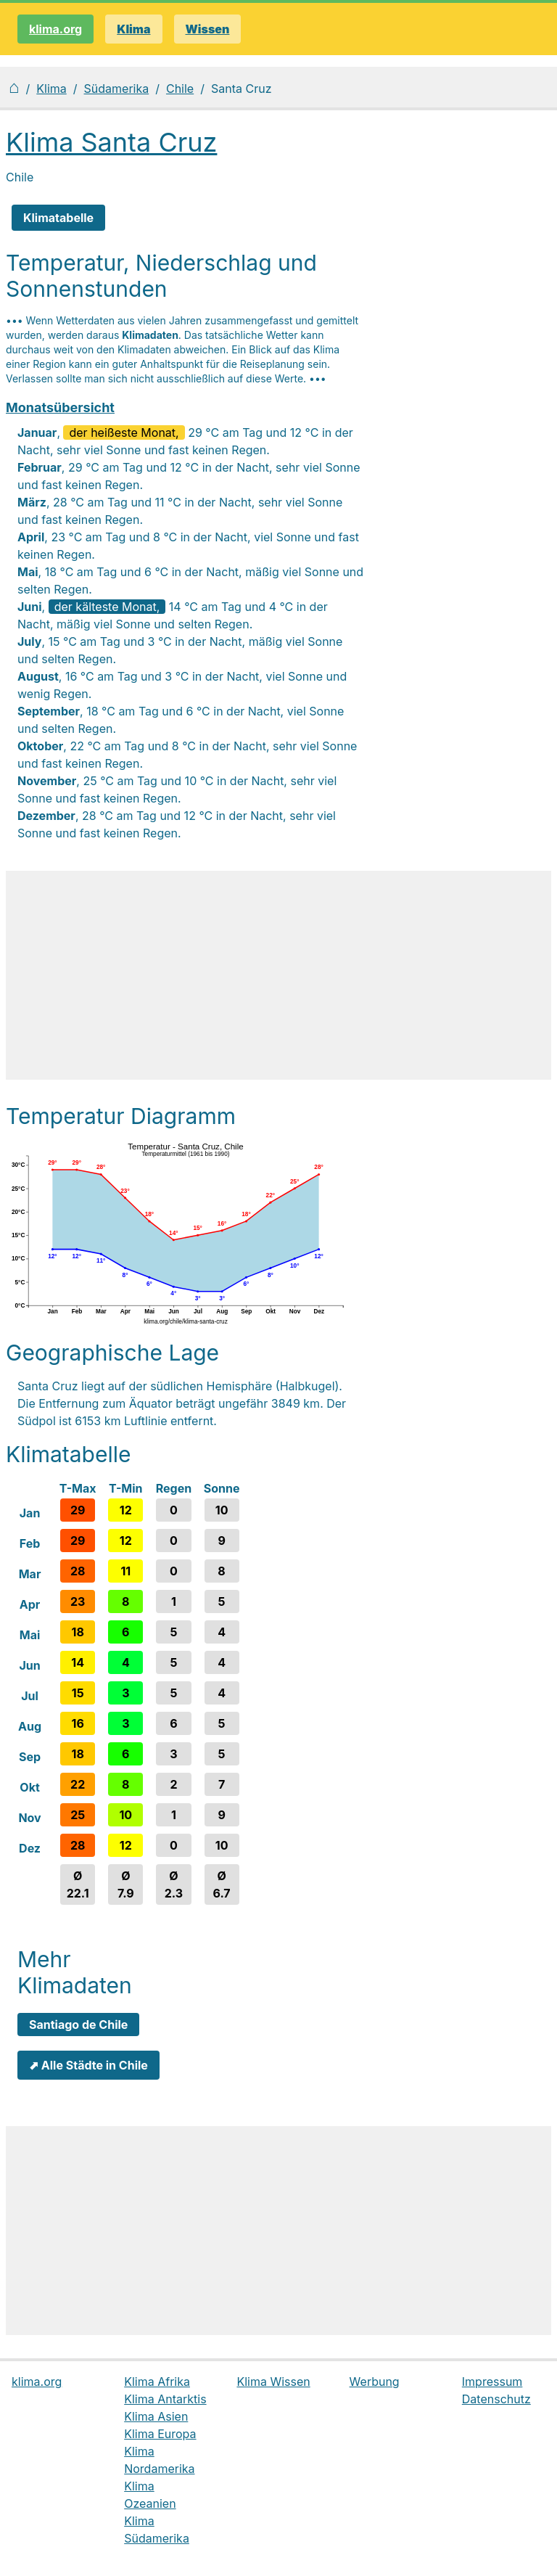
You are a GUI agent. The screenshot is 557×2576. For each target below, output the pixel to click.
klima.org (55, 29)
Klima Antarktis (165, 2399)
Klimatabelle (58, 217)
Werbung (375, 2381)
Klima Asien (156, 2416)
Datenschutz (496, 2399)
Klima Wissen (273, 2381)
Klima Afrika (157, 2381)
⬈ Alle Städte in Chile (88, 2065)
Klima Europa (160, 2434)
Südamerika (116, 88)
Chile (180, 88)
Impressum (492, 2381)
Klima (51, 88)
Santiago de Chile (78, 2024)
